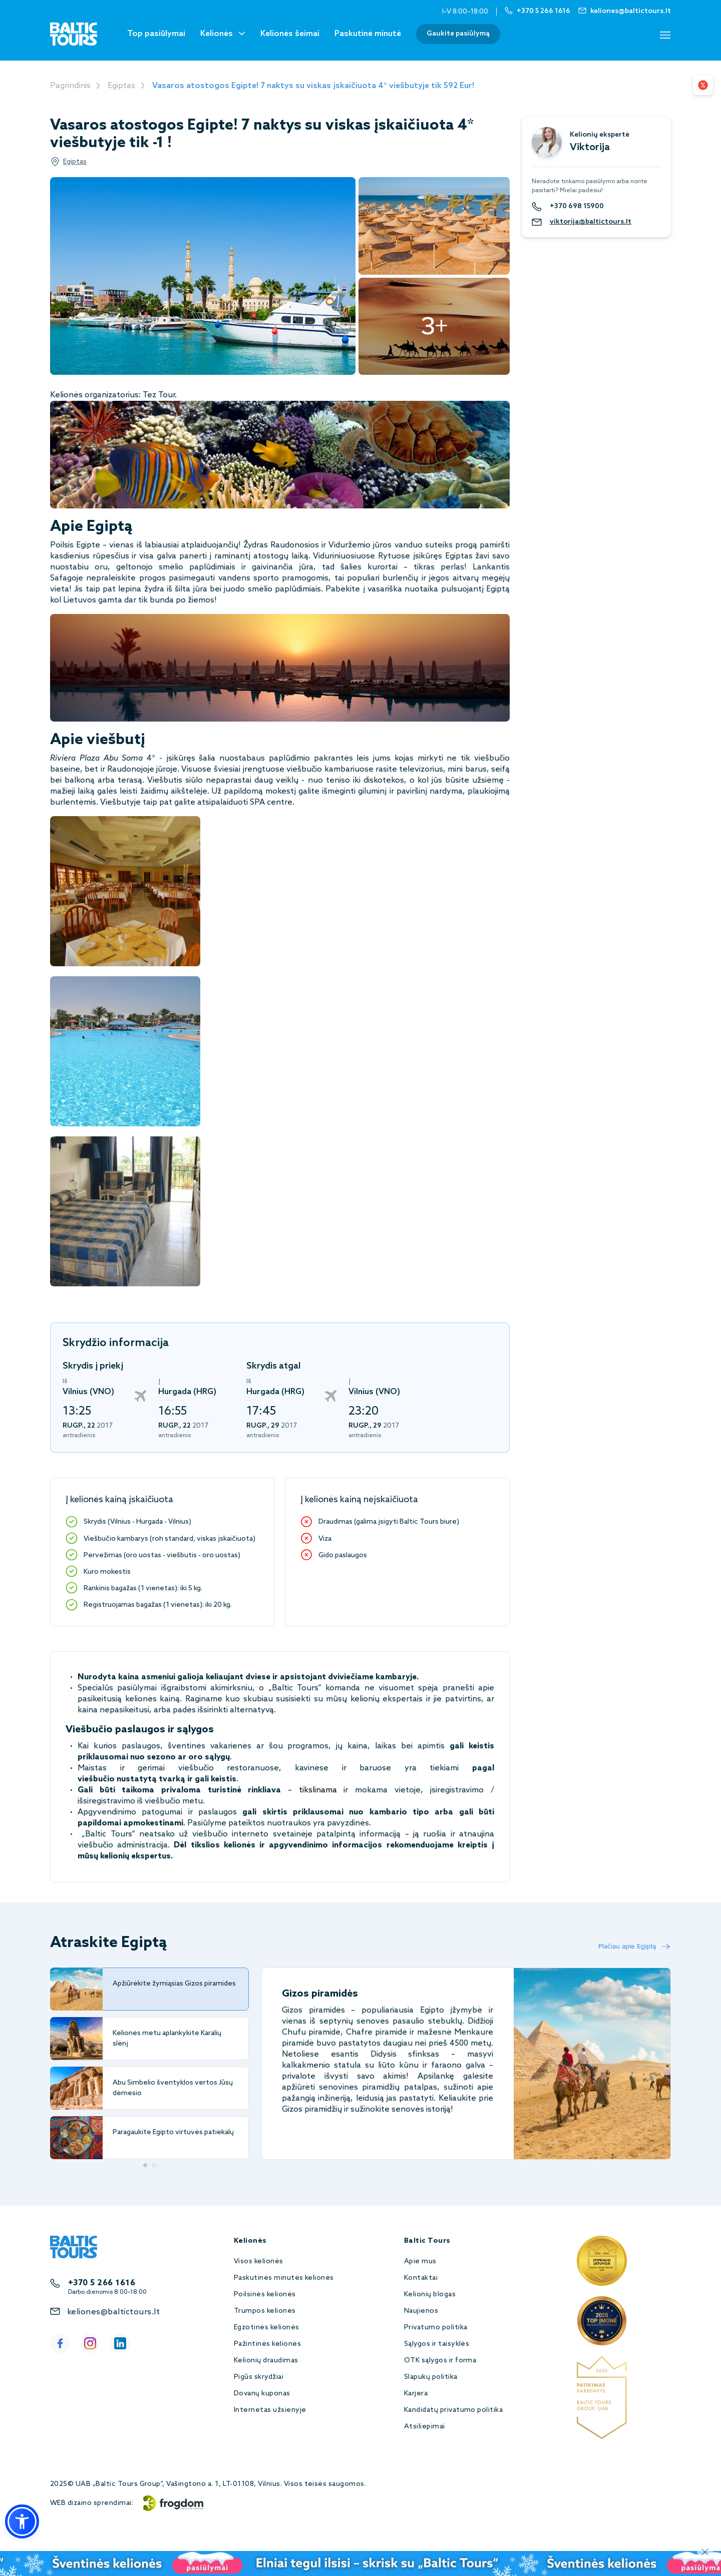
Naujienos (421, 2311)
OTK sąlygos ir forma (440, 2360)
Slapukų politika (431, 2377)
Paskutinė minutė (367, 34)
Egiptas (121, 86)
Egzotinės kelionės (266, 2327)
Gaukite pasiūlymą (458, 34)
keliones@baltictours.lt (113, 2312)
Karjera (416, 2393)
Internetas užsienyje (270, 2410)
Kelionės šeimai (289, 34)
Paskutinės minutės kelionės (284, 2278)
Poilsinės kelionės (265, 2294)
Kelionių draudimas (266, 2360)
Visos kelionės (258, 2261)
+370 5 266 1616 (101, 2283)
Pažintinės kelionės (267, 2344)
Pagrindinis (70, 86)
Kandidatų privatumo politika (453, 2410)
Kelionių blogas (430, 2294)
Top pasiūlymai (156, 34)
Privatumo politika (436, 2327)
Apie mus (420, 2261)
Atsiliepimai (424, 2426)
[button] (22, 2521)
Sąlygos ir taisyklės (437, 2344)
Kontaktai (421, 2278)
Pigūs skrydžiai (258, 2377)
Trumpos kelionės (265, 2311)
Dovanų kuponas (262, 2393)
